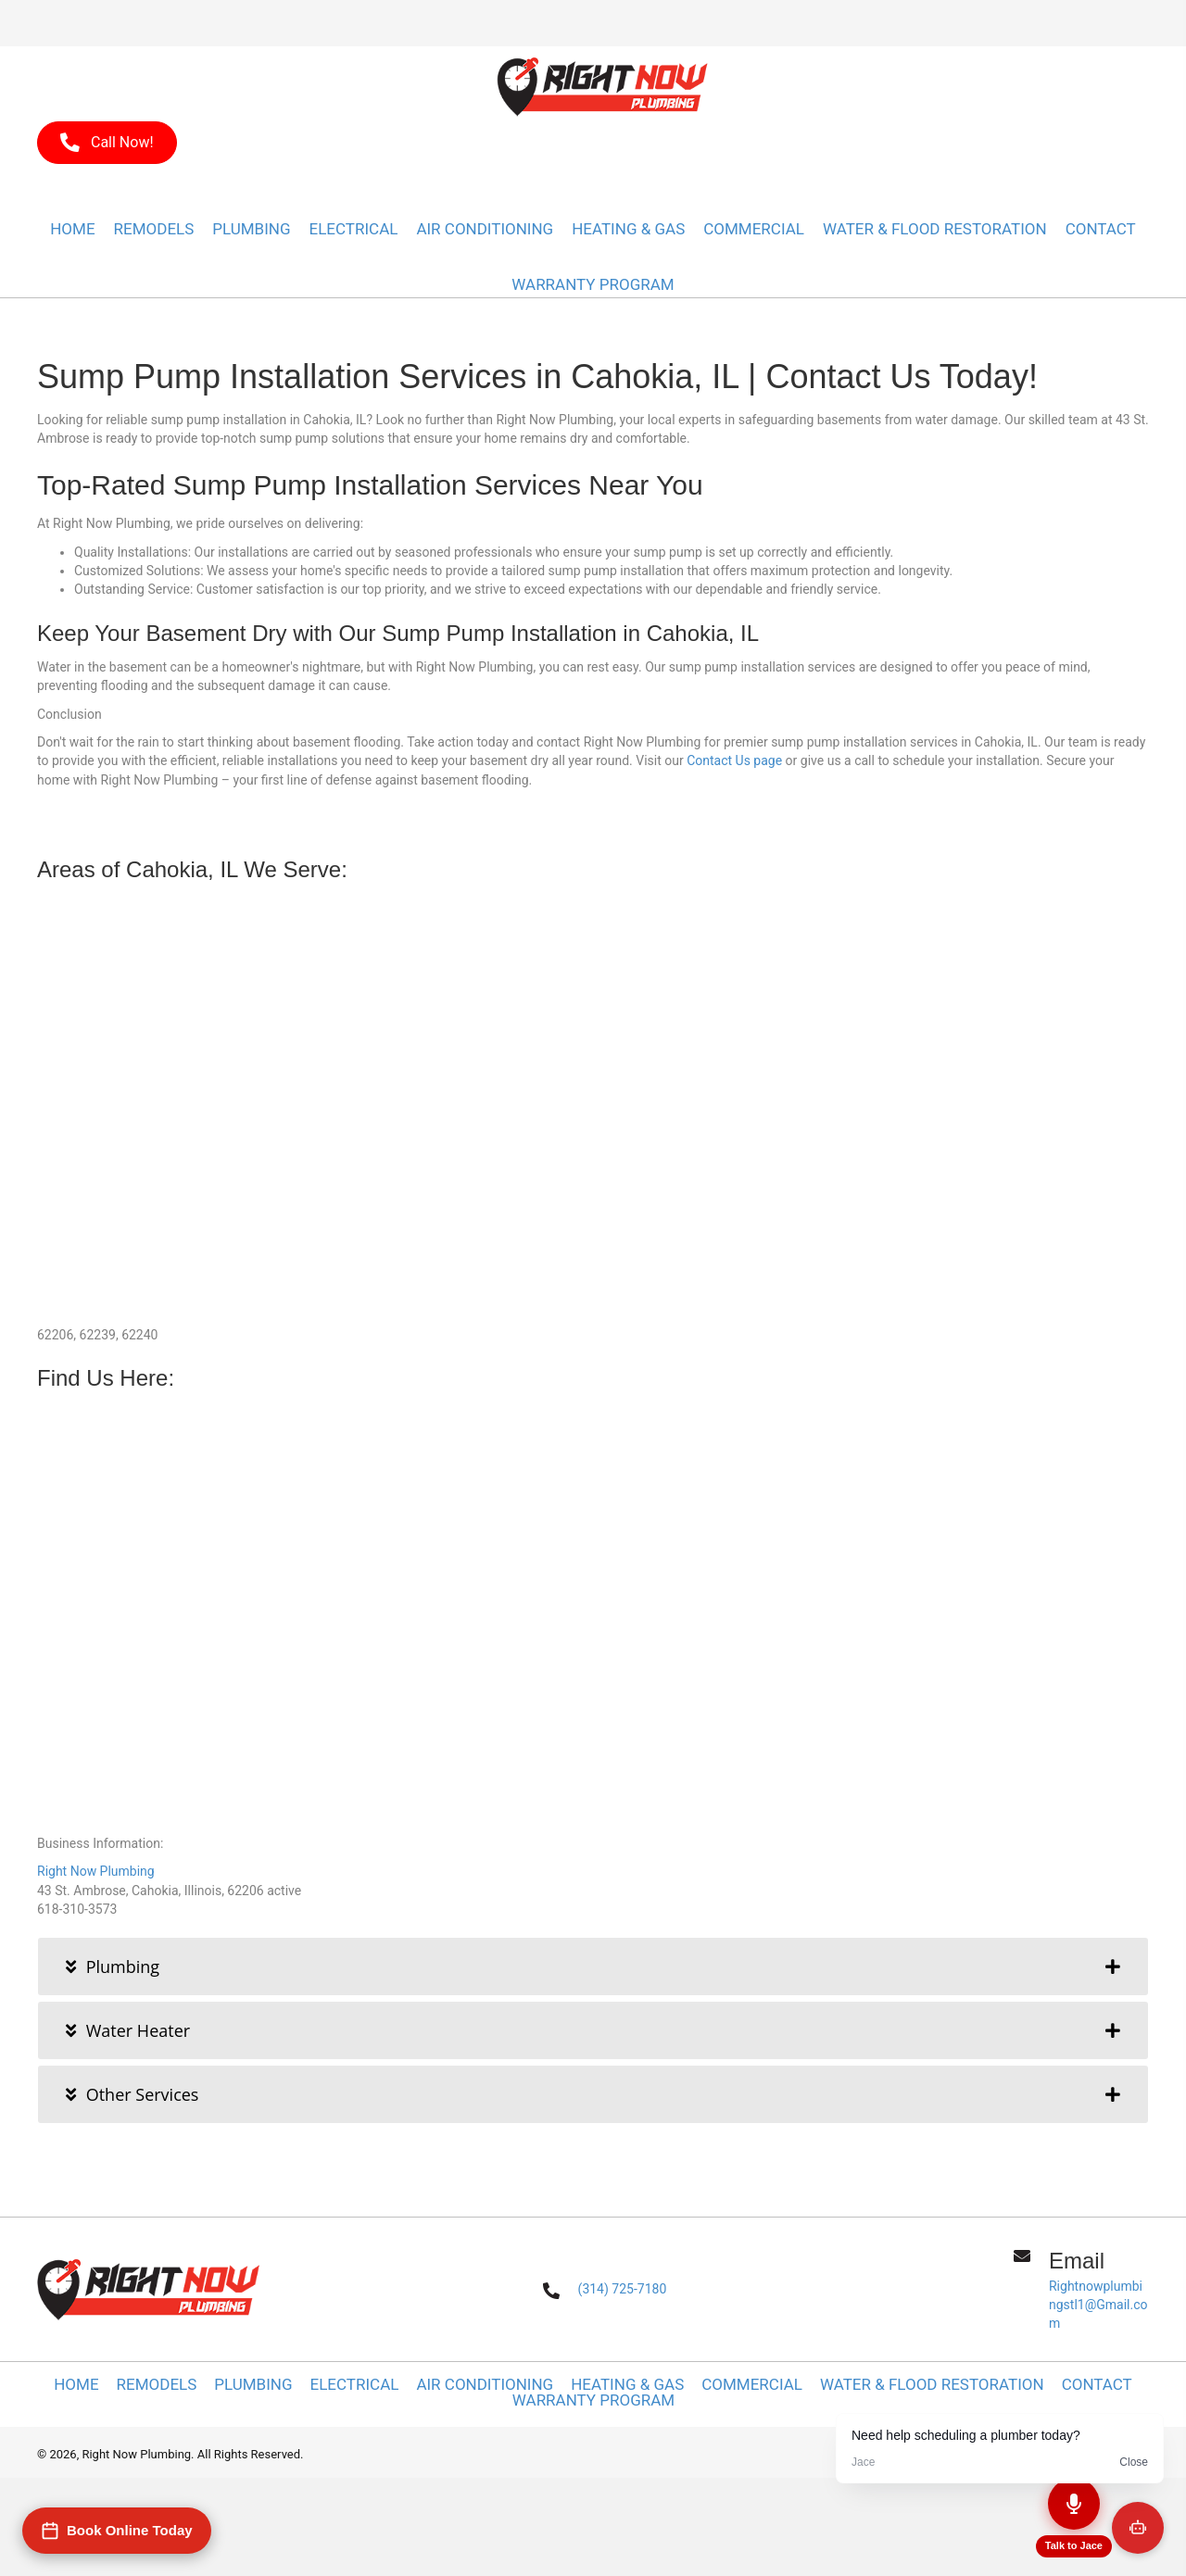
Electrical (354, 2385)
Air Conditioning (484, 2385)
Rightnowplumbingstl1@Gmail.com (1098, 2305)
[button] (107, 143)
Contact (1097, 2385)
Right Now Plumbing (96, 1871)
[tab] (593, 1966)
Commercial (751, 2385)
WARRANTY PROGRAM (593, 2400)
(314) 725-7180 (622, 2288)
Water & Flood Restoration (932, 2385)
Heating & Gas (627, 2385)
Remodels (157, 2385)
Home (76, 2385)
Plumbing (253, 2385)
